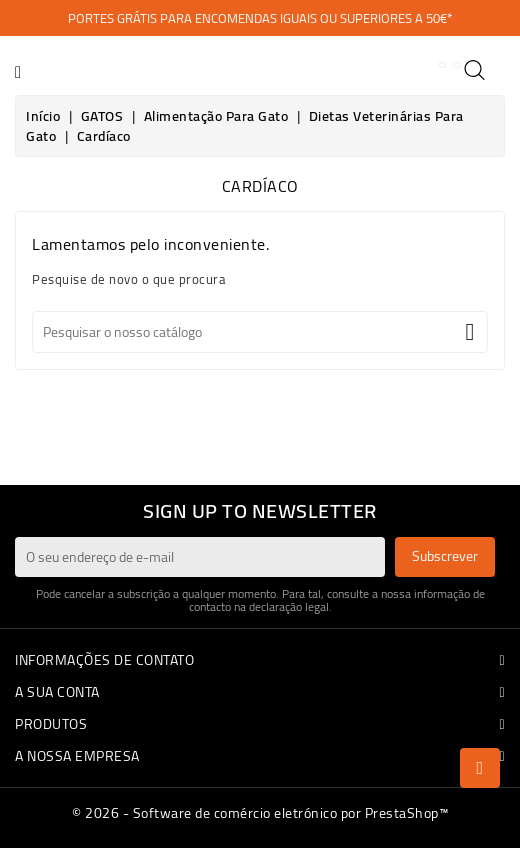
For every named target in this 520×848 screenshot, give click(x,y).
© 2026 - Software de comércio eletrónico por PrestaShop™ (260, 813)
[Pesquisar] (260, 332)
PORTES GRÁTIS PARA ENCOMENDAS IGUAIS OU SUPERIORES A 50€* (260, 18)
